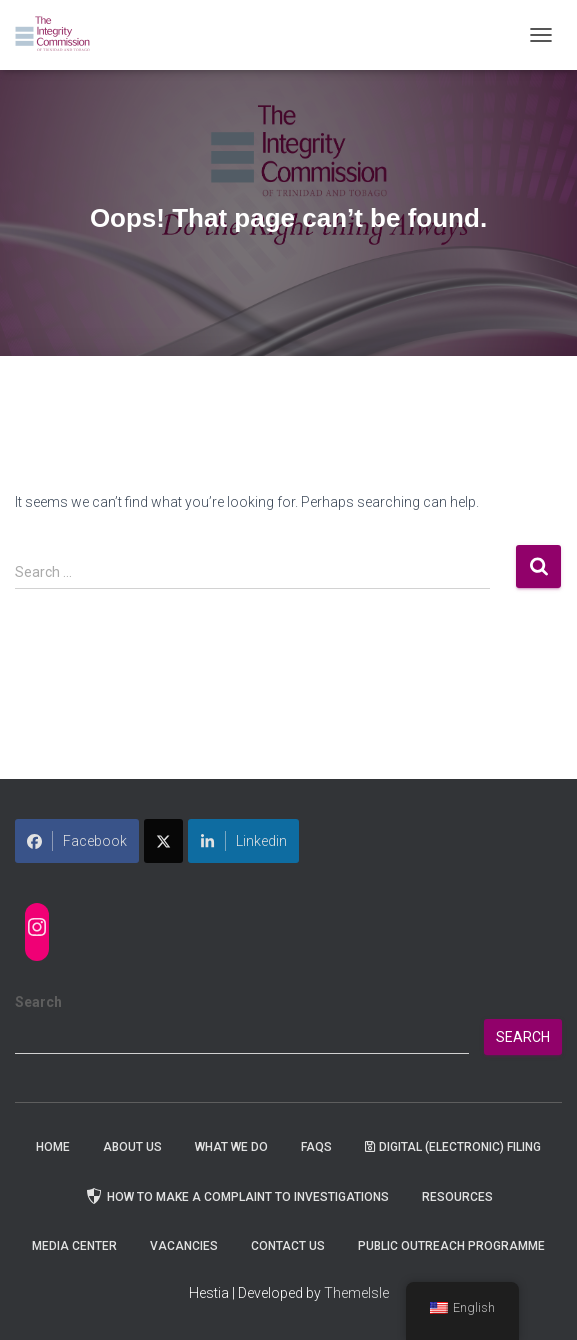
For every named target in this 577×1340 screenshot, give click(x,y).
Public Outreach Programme (451, 1246)
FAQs (316, 1147)
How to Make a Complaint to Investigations (236, 1196)
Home (53, 1147)
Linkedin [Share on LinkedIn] (243, 841)
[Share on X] (163, 841)
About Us (132, 1147)
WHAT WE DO (231, 1147)
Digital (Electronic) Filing (453, 1147)
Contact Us (288, 1246)
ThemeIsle (356, 1293)
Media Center (74, 1246)
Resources (457, 1197)
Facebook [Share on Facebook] (77, 841)
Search (38, 1002)
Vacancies (184, 1246)
